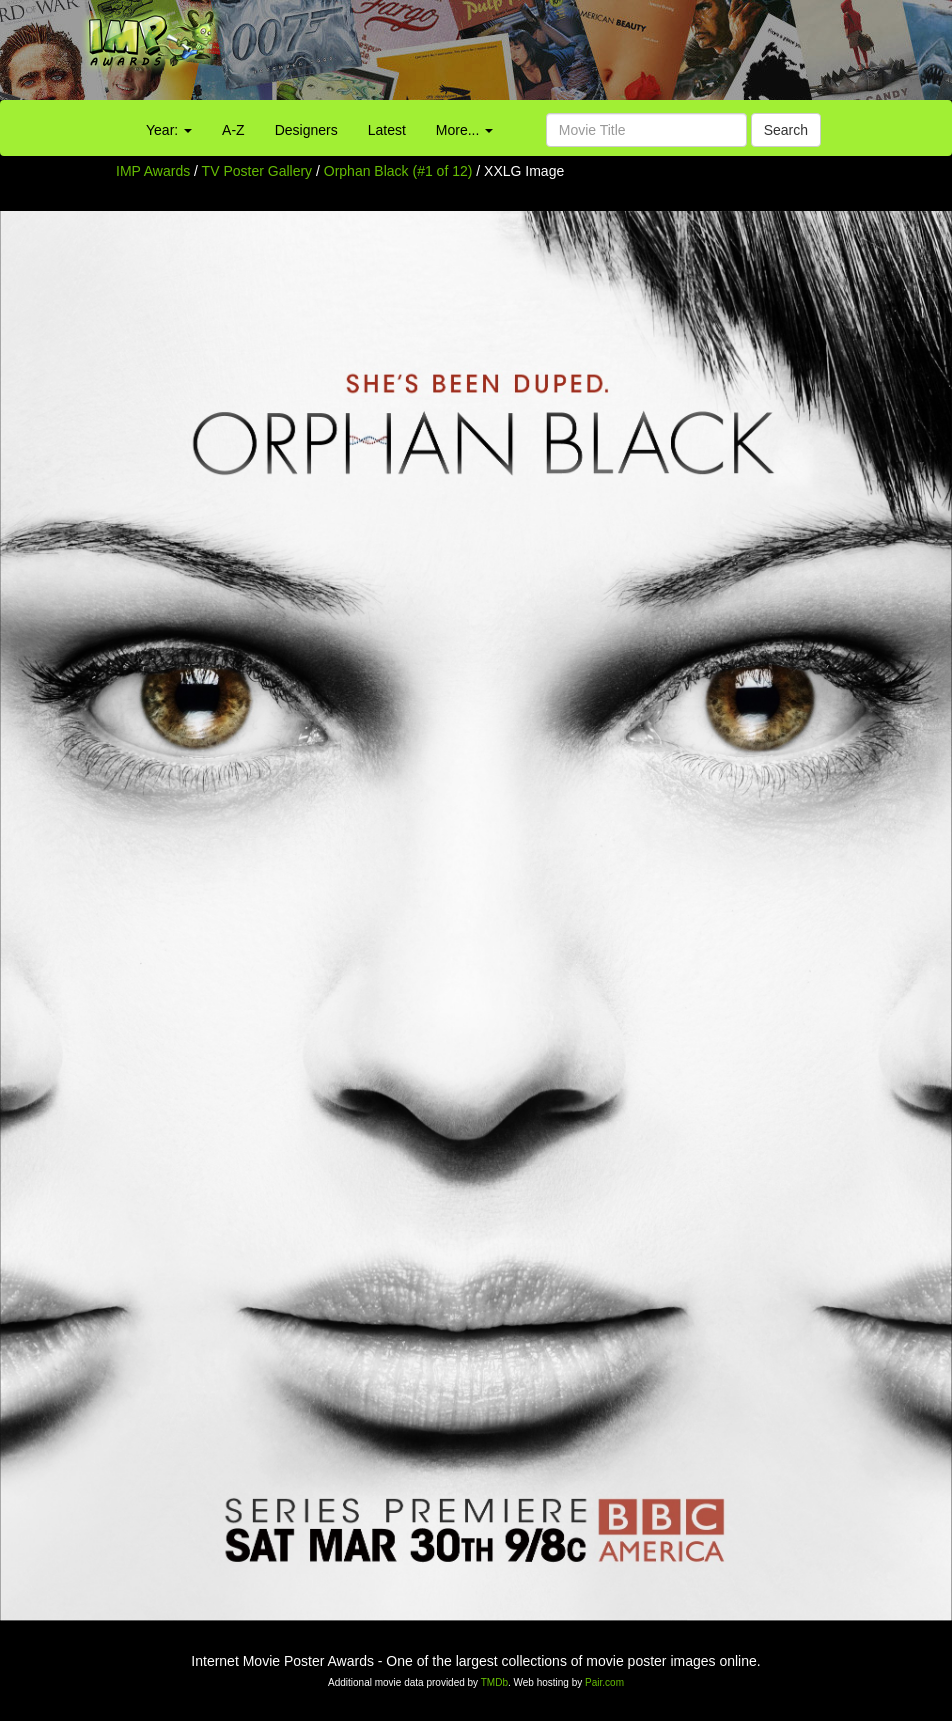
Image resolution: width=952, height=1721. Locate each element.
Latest (387, 130)
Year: (169, 130)
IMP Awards (153, 171)
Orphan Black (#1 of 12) (398, 171)
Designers (306, 130)
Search (786, 130)
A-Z (233, 130)
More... (464, 130)
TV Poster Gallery (257, 171)
